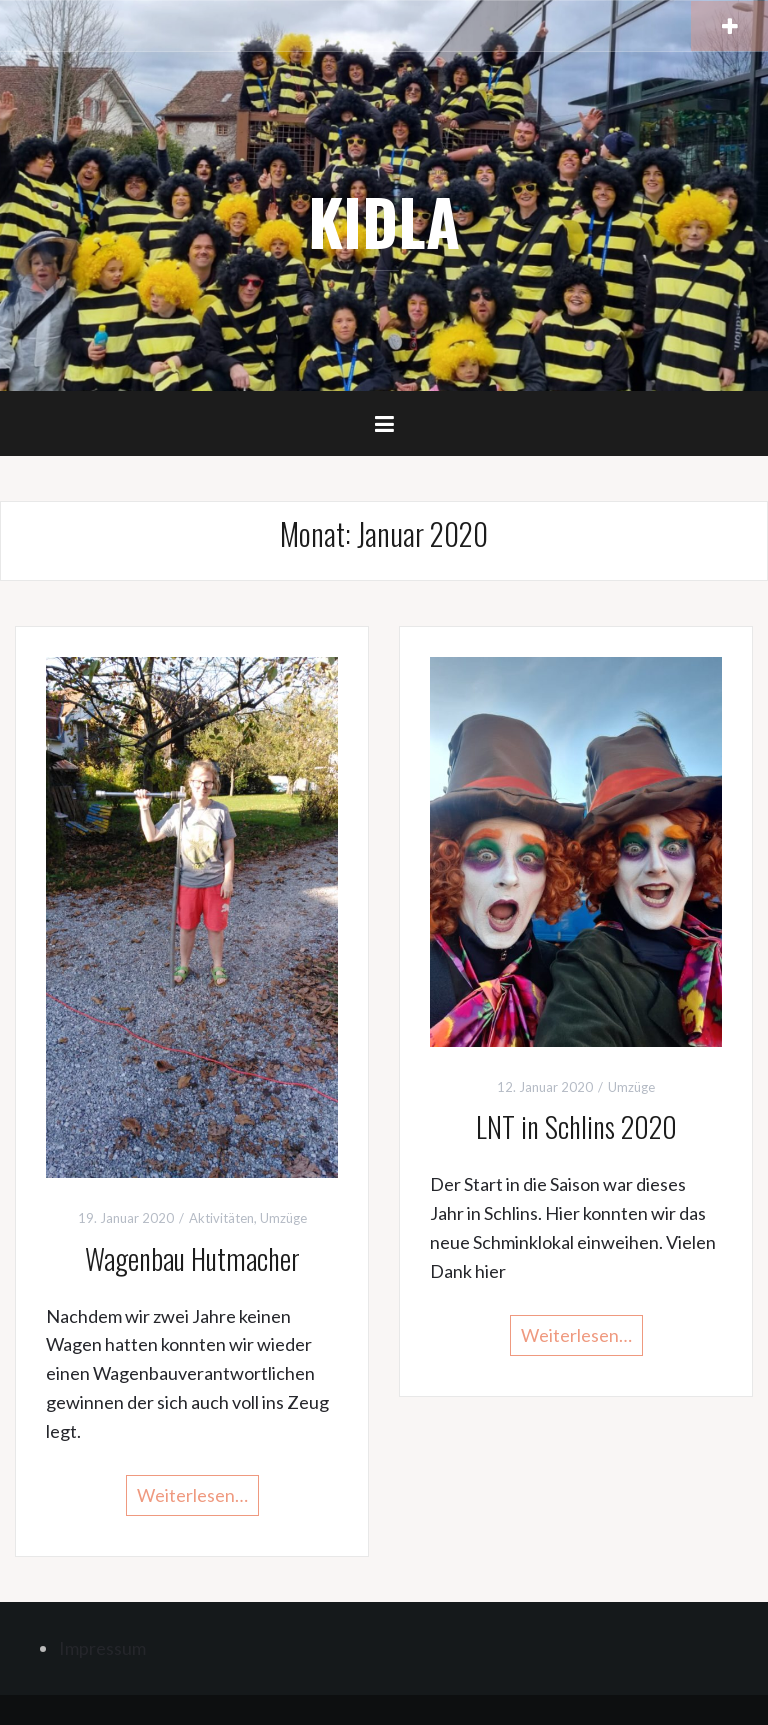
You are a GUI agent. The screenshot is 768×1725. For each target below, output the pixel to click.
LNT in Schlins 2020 (576, 1126)
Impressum (102, 1648)
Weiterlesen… (192, 1495)
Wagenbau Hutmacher (192, 1258)
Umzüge (283, 1218)
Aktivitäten (221, 1218)
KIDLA (384, 221)
